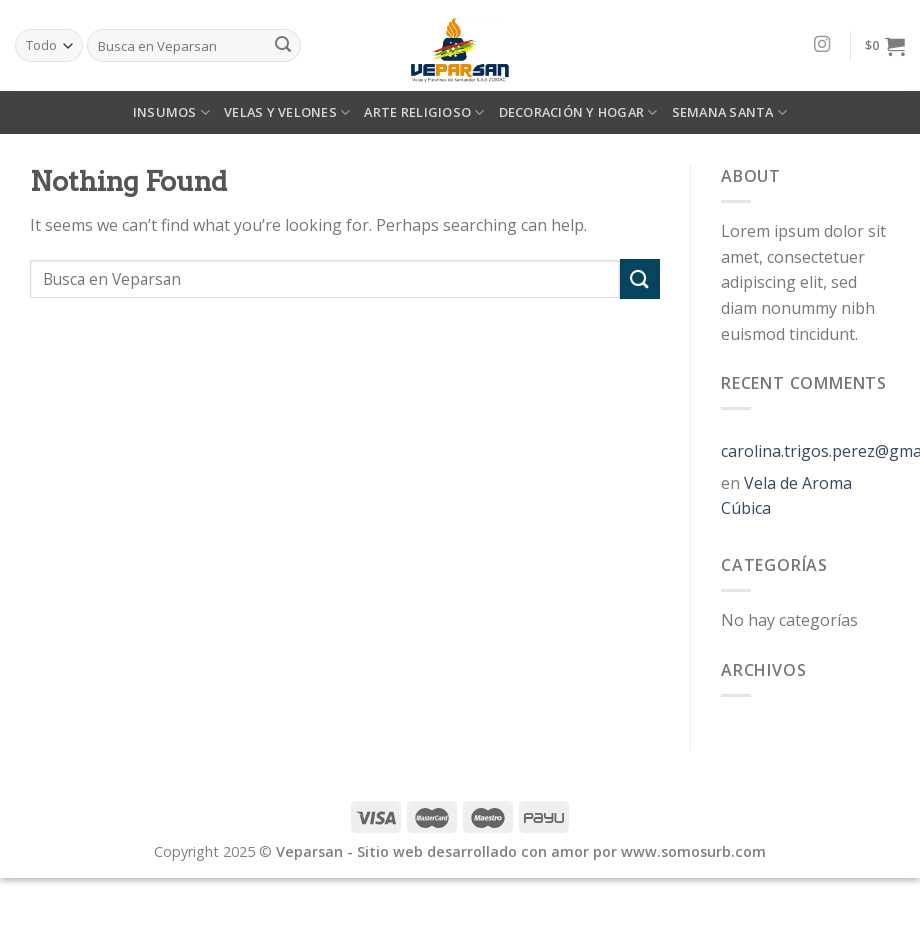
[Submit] (640, 278)
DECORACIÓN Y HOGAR (578, 112)
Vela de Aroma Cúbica (786, 496)
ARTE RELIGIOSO (424, 112)
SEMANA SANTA (730, 112)
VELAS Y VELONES (287, 112)
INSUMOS (171, 112)
